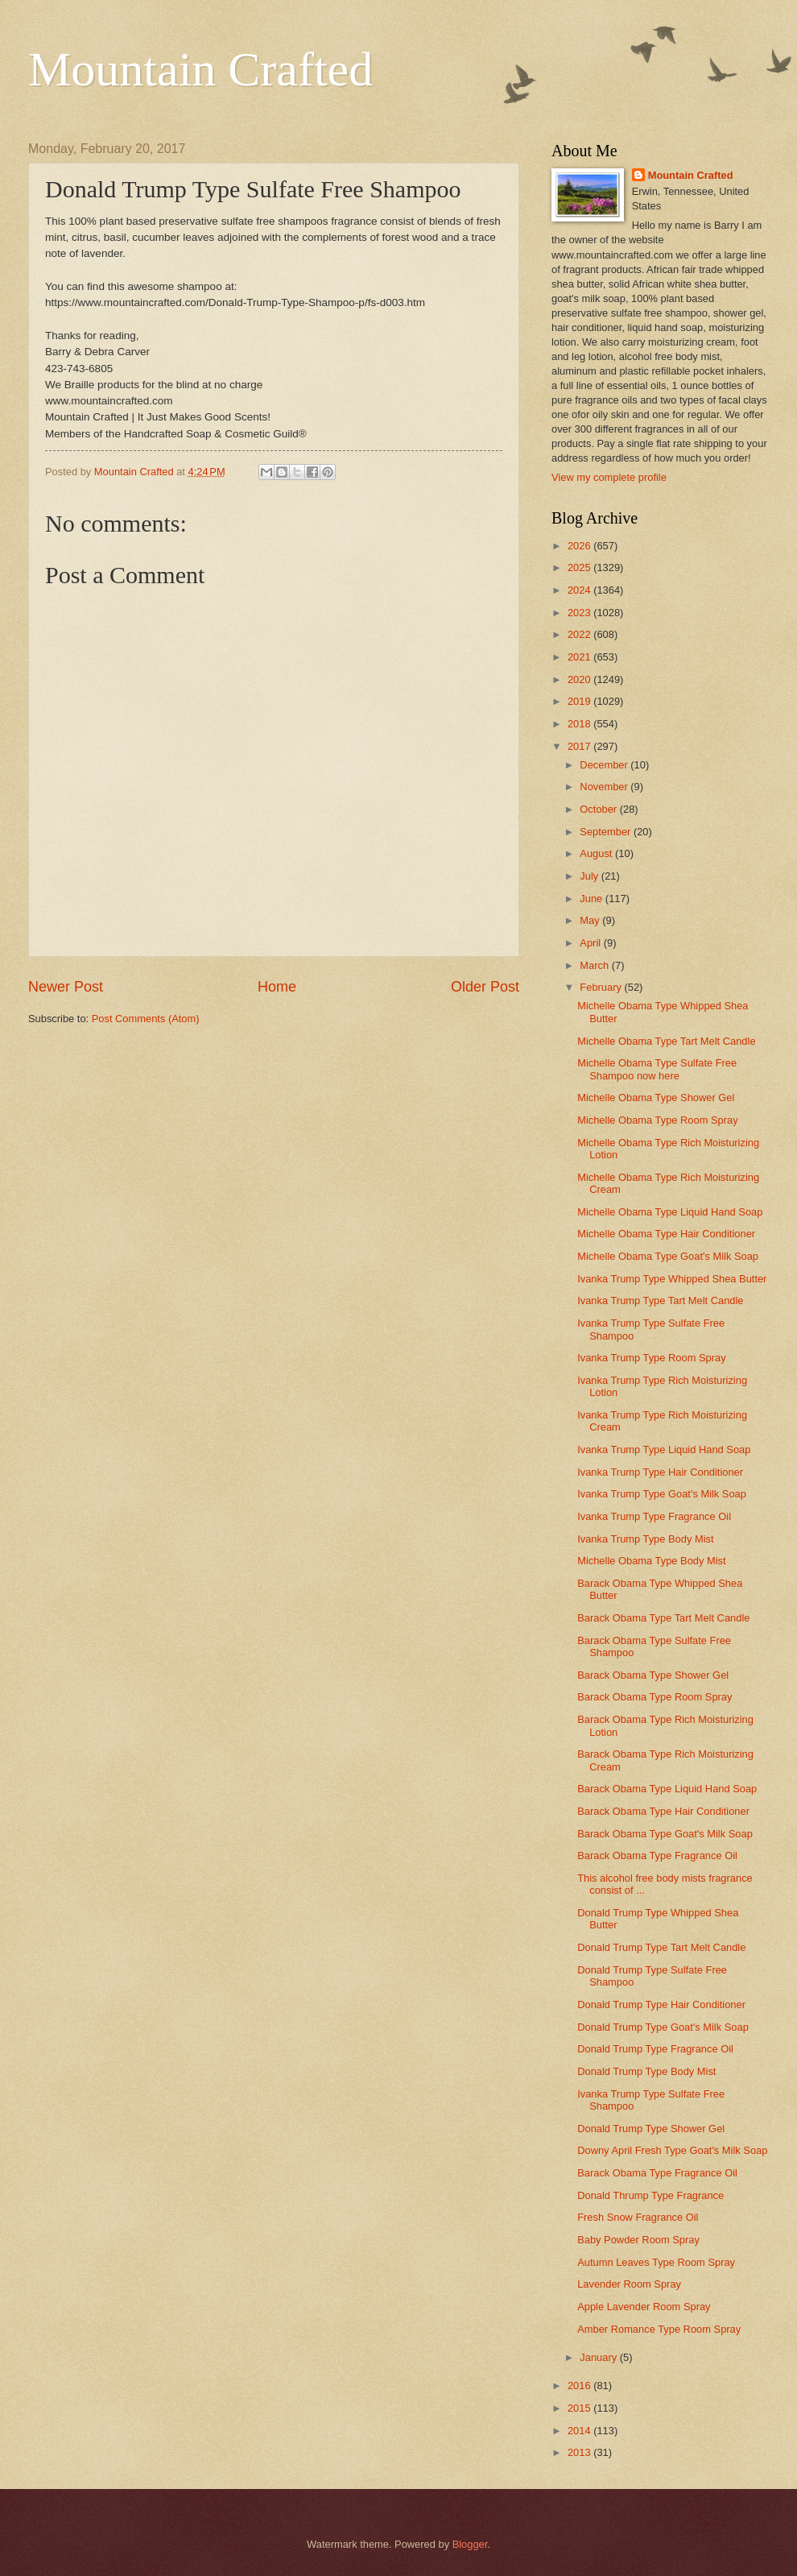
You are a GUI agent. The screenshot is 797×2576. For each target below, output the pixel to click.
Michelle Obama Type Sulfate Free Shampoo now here (657, 1069)
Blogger (470, 2544)
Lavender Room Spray (629, 2284)
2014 (580, 2431)
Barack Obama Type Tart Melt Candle (663, 1618)
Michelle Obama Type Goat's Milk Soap (667, 1256)
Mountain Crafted (200, 69)
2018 (580, 724)
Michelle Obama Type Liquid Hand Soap (669, 1212)
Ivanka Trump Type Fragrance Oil (654, 1516)
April (591, 943)
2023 (580, 613)
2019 (580, 701)
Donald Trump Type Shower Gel (651, 2129)
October (599, 809)
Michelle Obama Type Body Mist (651, 1561)
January (599, 2357)
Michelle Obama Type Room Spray (657, 1120)
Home (277, 987)
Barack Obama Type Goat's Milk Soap (665, 1834)
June (592, 898)
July (590, 876)
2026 (580, 546)
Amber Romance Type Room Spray (659, 2329)
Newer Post (65, 987)
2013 (580, 2452)
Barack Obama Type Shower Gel (653, 1675)
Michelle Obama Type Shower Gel (655, 1097)
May (591, 920)
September (607, 832)
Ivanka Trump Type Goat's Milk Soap (661, 1494)
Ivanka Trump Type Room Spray (651, 1358)
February (602, 987)
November (605, 787)
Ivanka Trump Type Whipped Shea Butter (671, 1279)
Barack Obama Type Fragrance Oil (657, 1855)
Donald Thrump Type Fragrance (650, 2195)
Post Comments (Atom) (146, 1019)
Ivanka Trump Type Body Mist (645, 1539)
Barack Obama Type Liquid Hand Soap (667, 1789)
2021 (580, 657)
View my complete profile (609, 477)
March (595, 965)
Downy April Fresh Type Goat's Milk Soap (672, 2150)
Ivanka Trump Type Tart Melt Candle (660, 1300)
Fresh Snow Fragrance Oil (637, 2217)
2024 (580, 590)
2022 (580, 634)
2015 (580, 2408)
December (605, 765)
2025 (580, 567)
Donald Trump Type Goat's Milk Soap (663, 2027)
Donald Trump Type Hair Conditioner (661, 2004)
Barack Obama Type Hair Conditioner (663, 1811)
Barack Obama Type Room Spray (654, 1697)
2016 (580, 2385)
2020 (580, 679)
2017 (580, 746)
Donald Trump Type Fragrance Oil (655, 2049)
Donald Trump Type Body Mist (646, 2071)
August (597, 853)
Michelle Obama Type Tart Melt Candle (666, 1041)
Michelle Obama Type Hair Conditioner (666, 1234)
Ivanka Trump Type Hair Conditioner (660, 1472)
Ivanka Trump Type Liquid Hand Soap (663, 1449)
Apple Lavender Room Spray (643, 2307)
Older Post (485, 987)
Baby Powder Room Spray (638, 2240)
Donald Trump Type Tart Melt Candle (661, 1947)
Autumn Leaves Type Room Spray (656, 2262)
